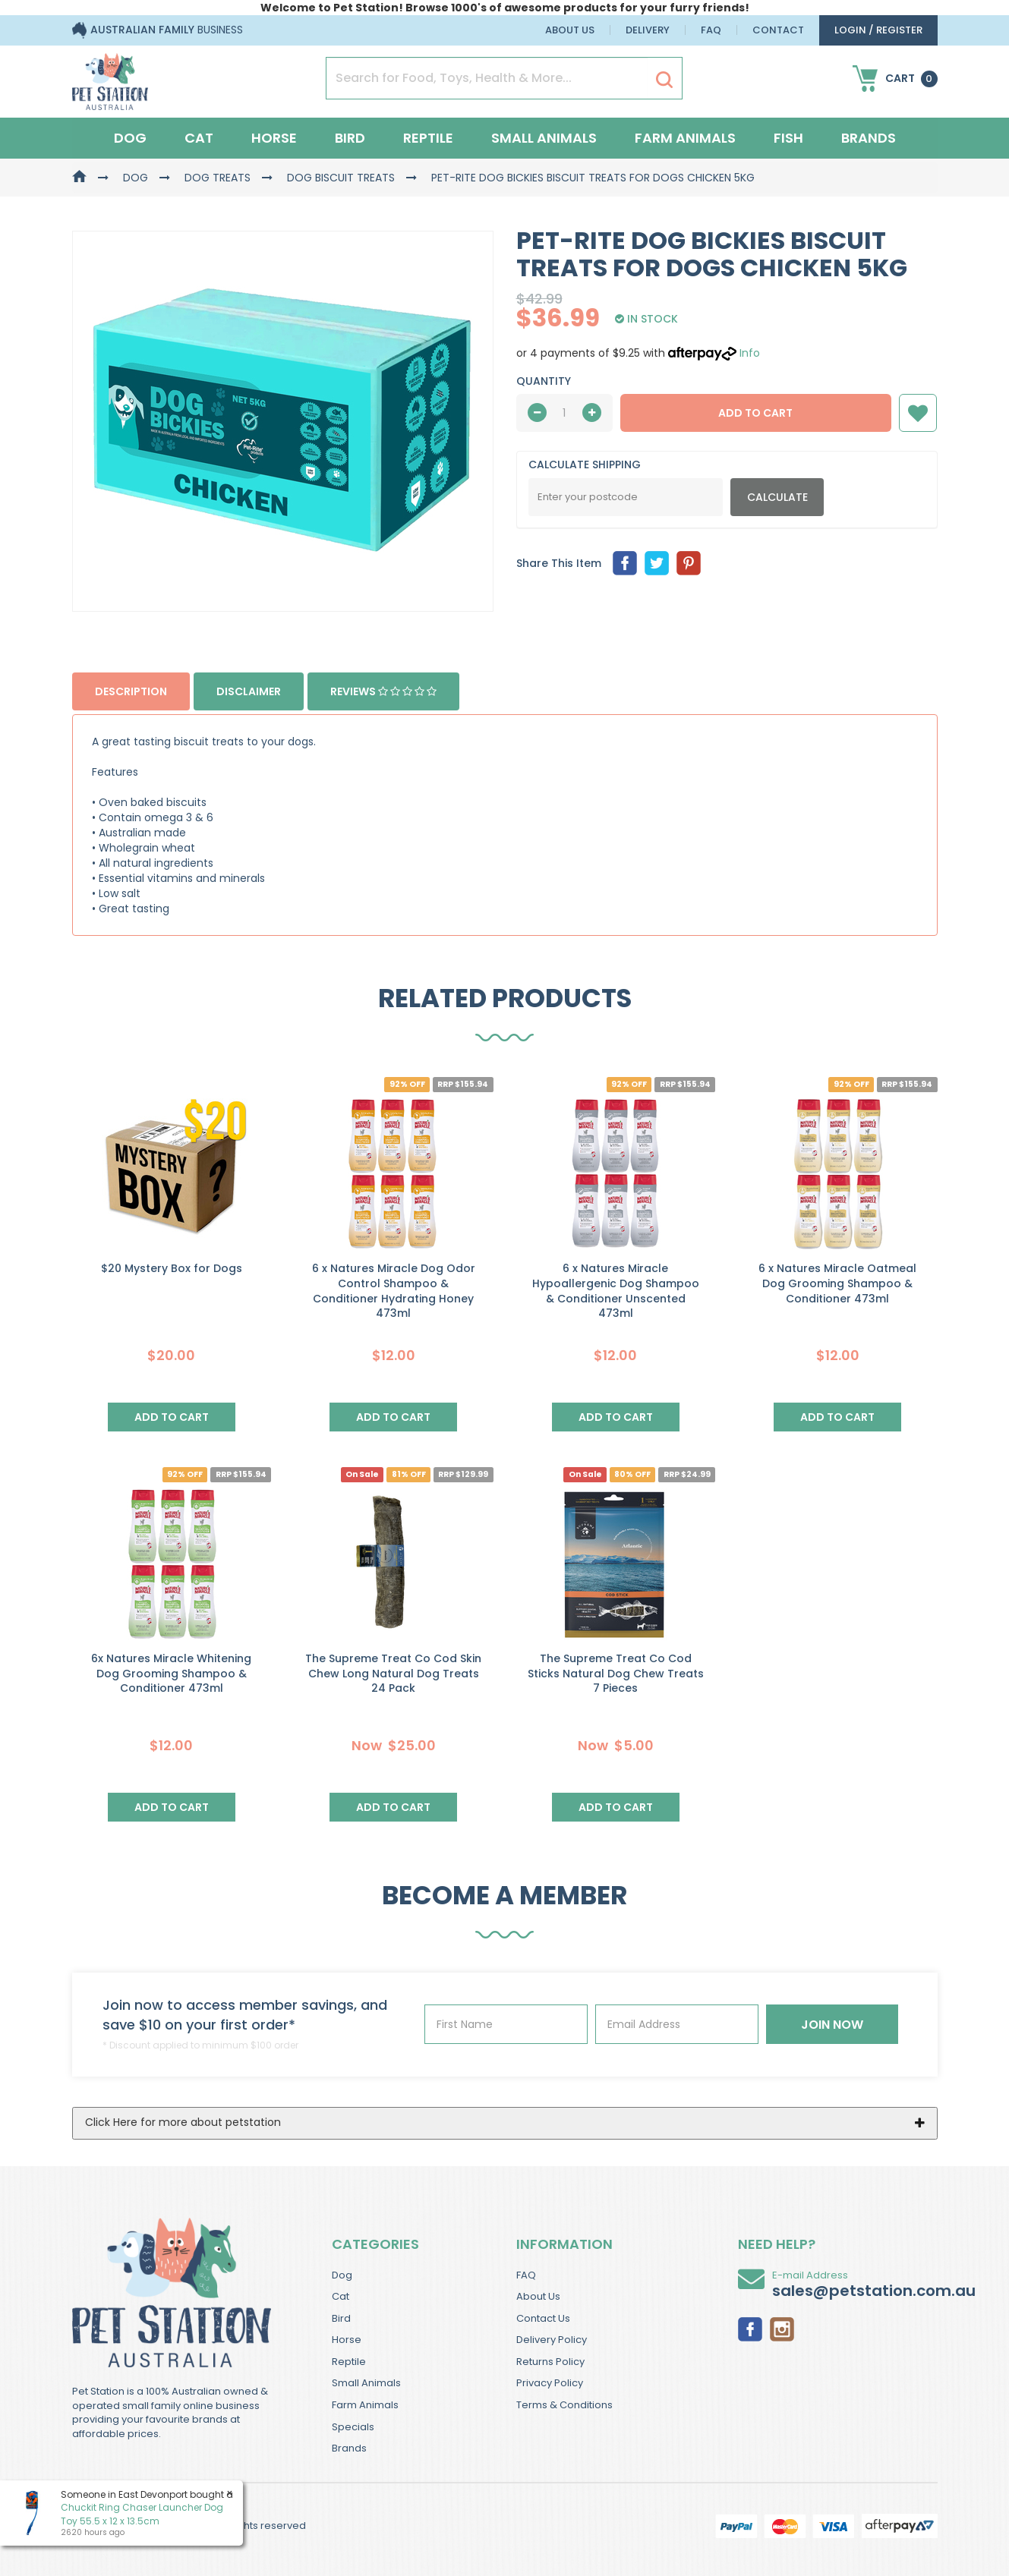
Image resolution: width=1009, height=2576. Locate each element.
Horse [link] (346, 2339)
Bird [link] (341, 2318)
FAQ (711, 30)
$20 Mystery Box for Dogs (171, 1268)
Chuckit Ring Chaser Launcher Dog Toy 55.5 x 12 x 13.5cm (142, 2514)
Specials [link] (353, 2427)
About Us (569, 30)
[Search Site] (664, 78)
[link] (750, 2327)
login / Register (878, 30)
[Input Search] (487, 78)
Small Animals (544, 137)
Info (749, 353)
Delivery (648, 30)
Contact (778, 30)
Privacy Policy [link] (549, 2383)
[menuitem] (625, 563)
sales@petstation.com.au (874, 2290)
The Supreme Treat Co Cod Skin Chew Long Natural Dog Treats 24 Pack (393, 1673)
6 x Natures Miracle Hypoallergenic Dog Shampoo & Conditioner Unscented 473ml (615, 1291)
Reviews (383, 691)
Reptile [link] (349, 2361)
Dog (130, 137)
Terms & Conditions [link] (564, 2405)
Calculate (777, 497)
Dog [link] (342, 2275)
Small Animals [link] (366, 2383)
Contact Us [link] (543, 2318)
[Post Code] (626, 497)
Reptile (428, 137)
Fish (788, 137)
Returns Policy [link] (550, 2361)
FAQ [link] (526, 2275)
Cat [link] (340, 2296)
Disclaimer (248, 691)
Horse (274, 137)
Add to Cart (755, 412)
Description (131, 691)
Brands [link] (349, 2448)
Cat (198, 137)
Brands (868, 137)
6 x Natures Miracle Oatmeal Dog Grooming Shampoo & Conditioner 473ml (837, 1283)
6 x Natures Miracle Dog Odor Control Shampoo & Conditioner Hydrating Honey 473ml (393, 1291)
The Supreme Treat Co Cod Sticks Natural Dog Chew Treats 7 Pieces (616, 1673)
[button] (918, 413)
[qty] (564, 413)
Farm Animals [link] (365, 2405)
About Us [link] (538, 2296)
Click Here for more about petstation (183, 2122)
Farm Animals (685, 137)
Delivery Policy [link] (551, 2339)
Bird (350, 137)
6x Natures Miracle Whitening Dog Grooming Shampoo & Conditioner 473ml (171, 1673)
